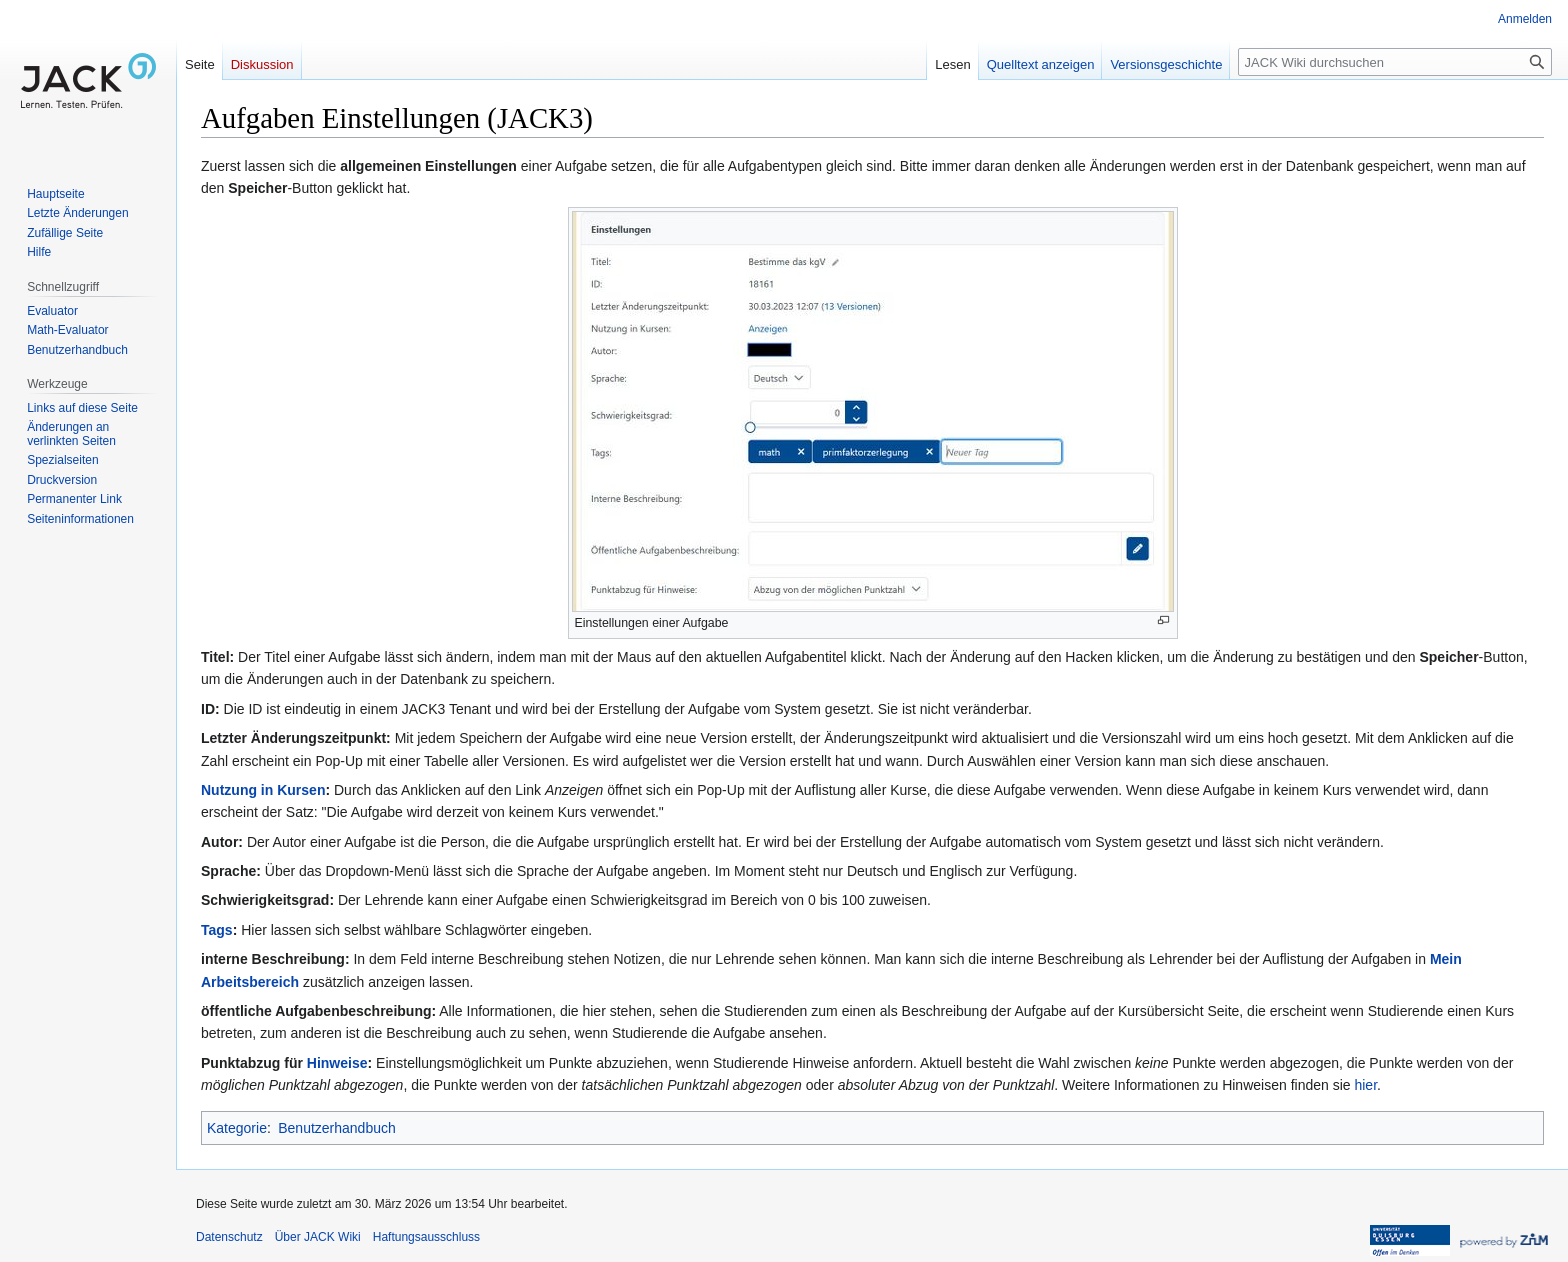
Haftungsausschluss (426, 1237)
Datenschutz (229, 1237)
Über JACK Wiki (318, 1237)
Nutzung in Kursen (263, 790)
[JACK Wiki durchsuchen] (1395, 62)
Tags (217, 930)
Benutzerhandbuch (337, 1128)
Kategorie (237, 1128)
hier (1365, 1085)
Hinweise (337, 1063)
